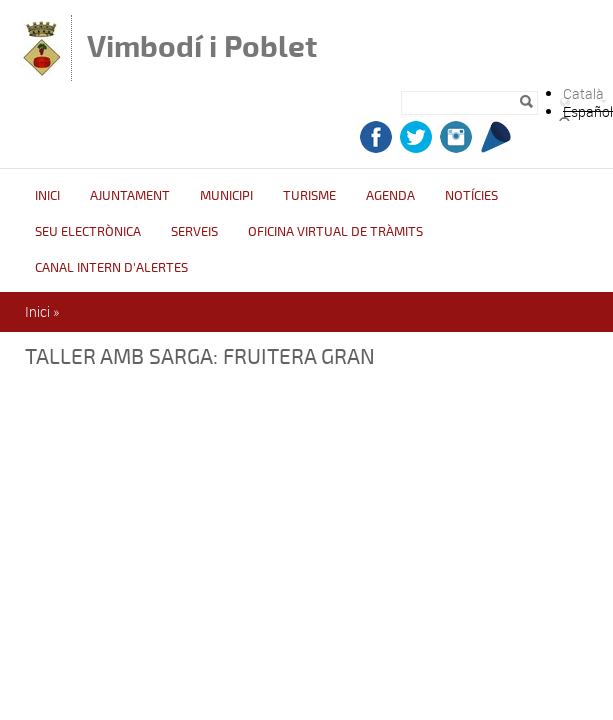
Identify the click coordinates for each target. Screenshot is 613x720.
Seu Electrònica (88, 232)
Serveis (194, 232)
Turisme (309, 196)
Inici (47, 196)
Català (583, 93)
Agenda (390, 196)
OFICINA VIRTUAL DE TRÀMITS (335, 232)
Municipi (226, 196)
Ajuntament (130, 196)
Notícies (471, 196)
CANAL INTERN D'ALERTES (111, 268)
